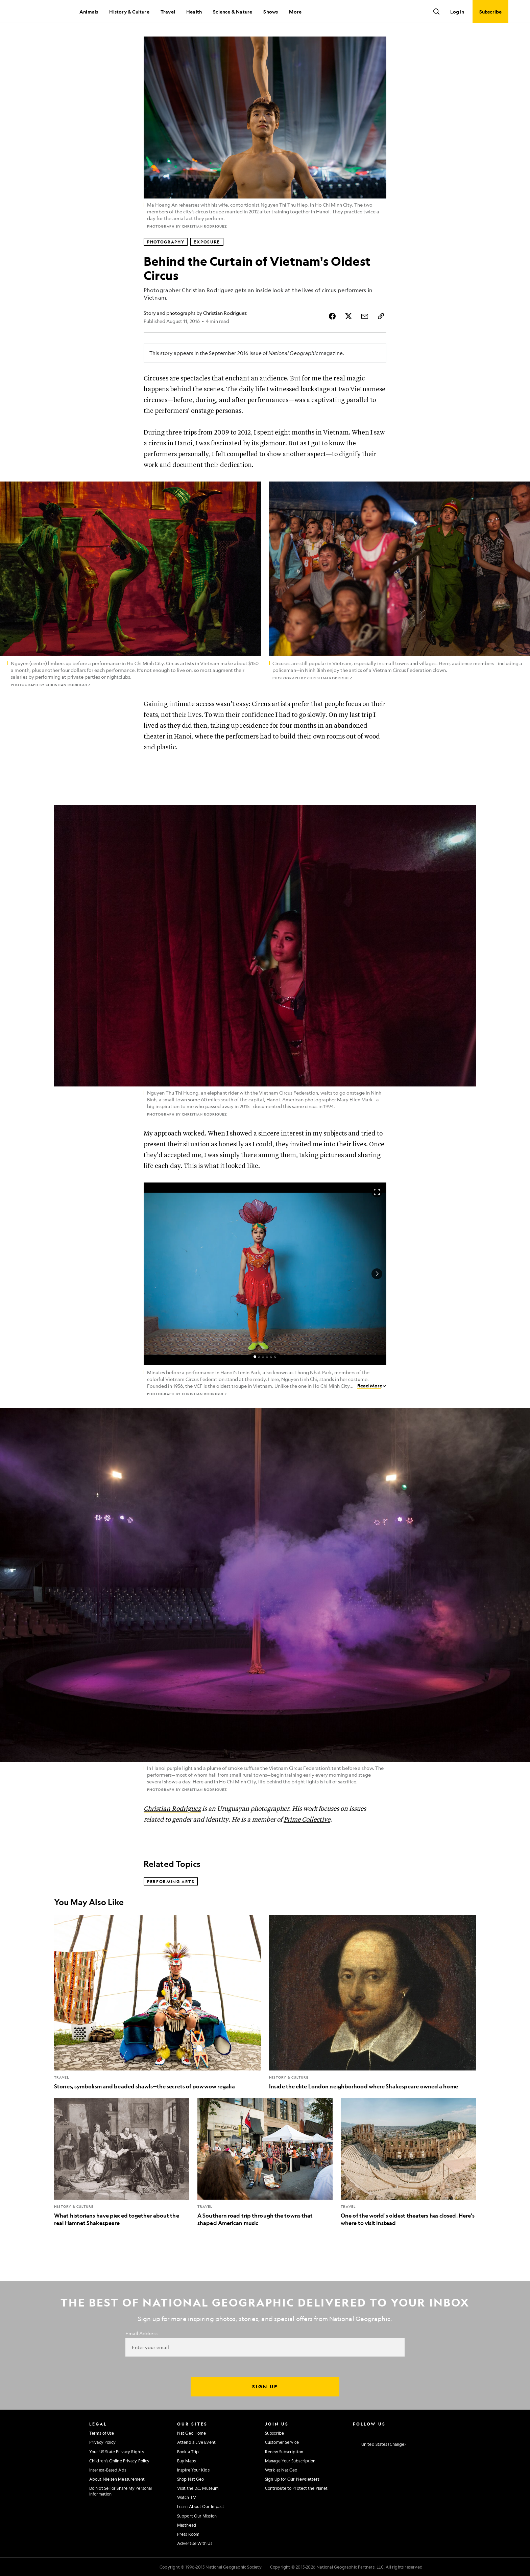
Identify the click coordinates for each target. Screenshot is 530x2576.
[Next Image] (376, 1273)
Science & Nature (232, 11)
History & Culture (129, 11)
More (295, 11)
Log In (457, 11)
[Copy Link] (381, 316)
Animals (88, 11)
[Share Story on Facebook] (332, 316)
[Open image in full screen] (376, 1192)
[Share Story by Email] (364, 316)
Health (194, 11)
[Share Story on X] (348, 316)
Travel (168, 11)
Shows (270, 11)
